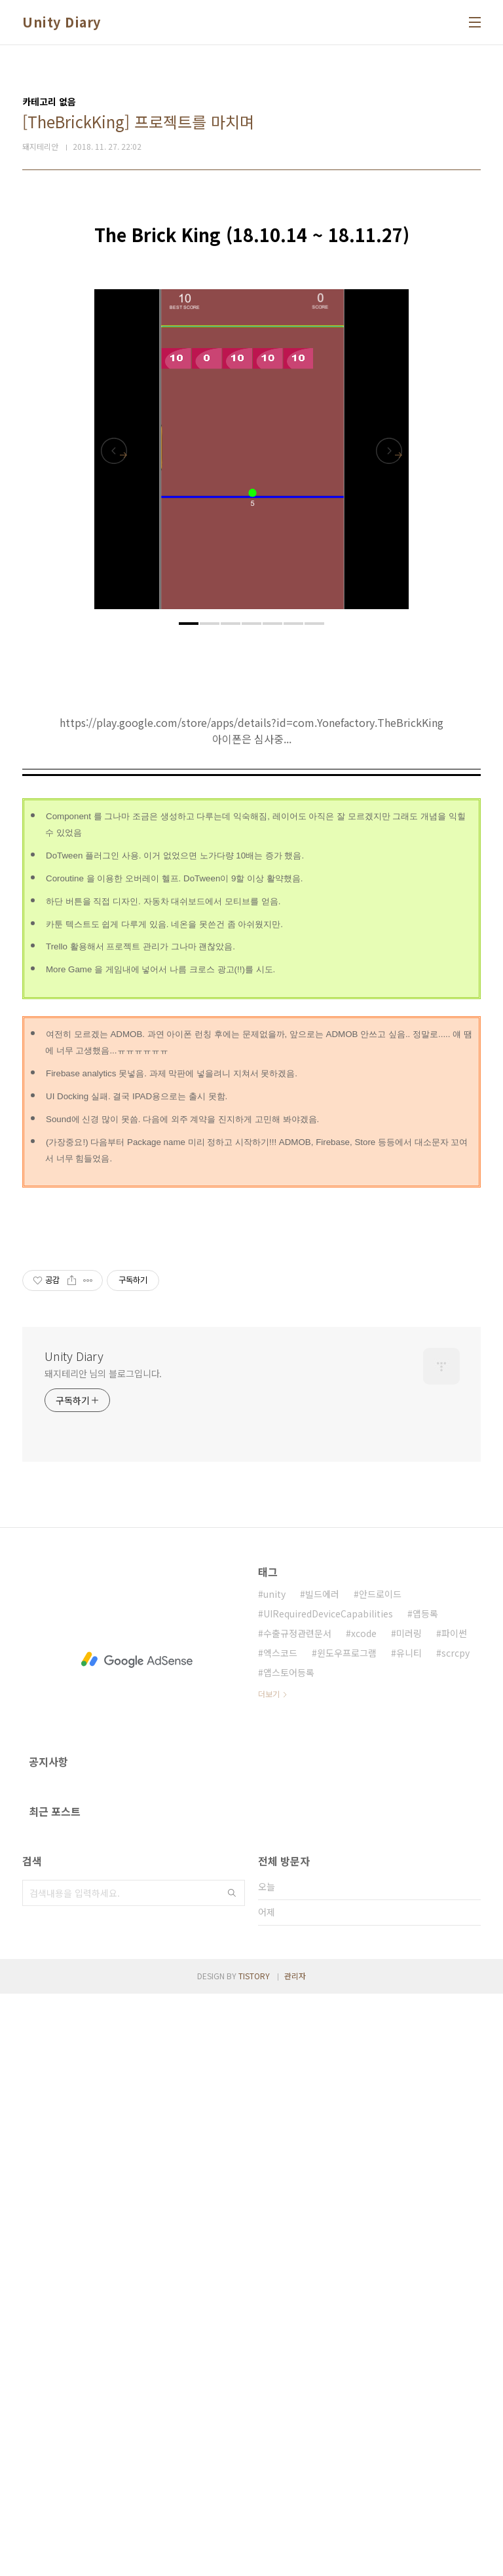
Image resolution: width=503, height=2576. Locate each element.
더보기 (269, 2276)
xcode (364, 2215)
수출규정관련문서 (297, 2215)
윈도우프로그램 (347, 2235)
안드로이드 (380, 2176)
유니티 (409, 2235)
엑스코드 (280, 2235)
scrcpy (455, 2235)
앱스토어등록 (288, 2254)
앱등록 (425, 2195)
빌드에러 (322, 2176)
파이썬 (454, 2215)
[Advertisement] (251, 294)
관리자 (295, 2558)
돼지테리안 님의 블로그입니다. (103, 1955)
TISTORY (254, 2558)
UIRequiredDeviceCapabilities (328, 2195)
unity (274, 2176)
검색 (231, 2475)
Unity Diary (61, 22)
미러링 (409, 2215)
